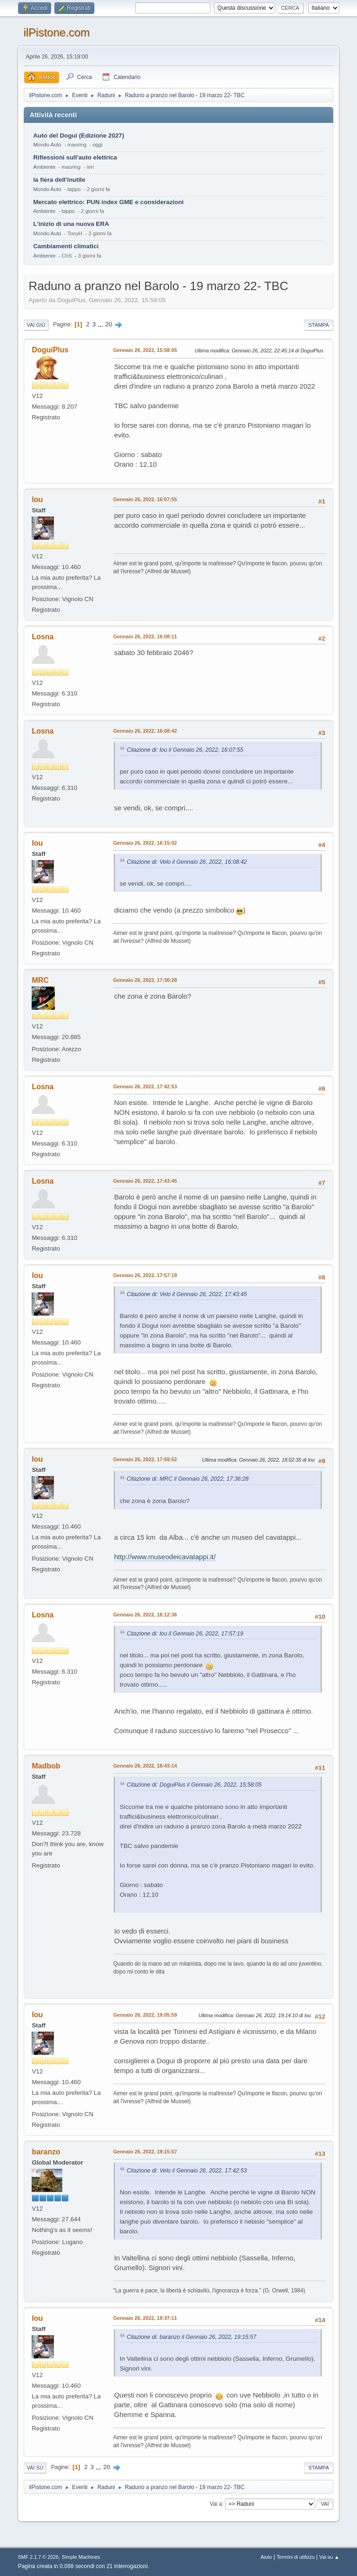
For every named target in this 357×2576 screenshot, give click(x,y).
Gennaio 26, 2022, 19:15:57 (145, 2151)
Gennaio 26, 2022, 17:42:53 (145, 1086)
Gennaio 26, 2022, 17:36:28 (145, 980)
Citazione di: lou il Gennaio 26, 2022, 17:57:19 (184, 1633)
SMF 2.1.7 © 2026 (38, 2557)
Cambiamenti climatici (66, 246)
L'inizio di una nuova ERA (71, 223)
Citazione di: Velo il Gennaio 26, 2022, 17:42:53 (186, 2170)
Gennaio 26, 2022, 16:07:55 (145, 499)
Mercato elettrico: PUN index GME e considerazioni (108, 202)
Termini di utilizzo (296, 2557)
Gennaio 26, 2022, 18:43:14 (145, 1765)
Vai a (216, 2504)
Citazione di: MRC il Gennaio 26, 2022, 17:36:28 (187, 1479)
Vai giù (35, 325)
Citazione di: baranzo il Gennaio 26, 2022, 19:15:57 (191, 2337)
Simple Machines (81, 2557)
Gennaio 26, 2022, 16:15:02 (145, 843)
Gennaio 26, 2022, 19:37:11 (145, 2318)
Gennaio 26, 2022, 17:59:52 (145, 1459)
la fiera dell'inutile (59, 179)
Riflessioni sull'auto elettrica (75, 157)
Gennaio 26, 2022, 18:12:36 (145, 1614)
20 (108, 324)
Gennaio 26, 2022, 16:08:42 (145, 731)
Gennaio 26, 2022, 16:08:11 (145, 636)
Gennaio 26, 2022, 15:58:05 (145, 350)
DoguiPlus (50, 350)
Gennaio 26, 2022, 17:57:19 (145, 1275)
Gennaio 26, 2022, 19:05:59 (145, 2015)
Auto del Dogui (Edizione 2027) (78, 135)
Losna (42, 637)
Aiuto (266, 2557)
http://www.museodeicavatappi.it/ (164, 1557)
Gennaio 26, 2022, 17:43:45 (145, 1181)
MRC (40, 980)
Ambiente (44, 167)
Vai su (34, 2467)
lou (37, 499)
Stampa (318, 325)
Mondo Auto (47, 144)
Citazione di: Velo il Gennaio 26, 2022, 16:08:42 (186, 862)
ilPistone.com (56, 32)
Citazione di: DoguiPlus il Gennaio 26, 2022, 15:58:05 (193, 1784)
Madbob (46, 1766)
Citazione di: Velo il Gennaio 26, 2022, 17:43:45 (186, 1294)
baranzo (46, 2152)
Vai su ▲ (329, 2557)
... (101, 324)
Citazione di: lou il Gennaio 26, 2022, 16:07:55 (184, 750)
